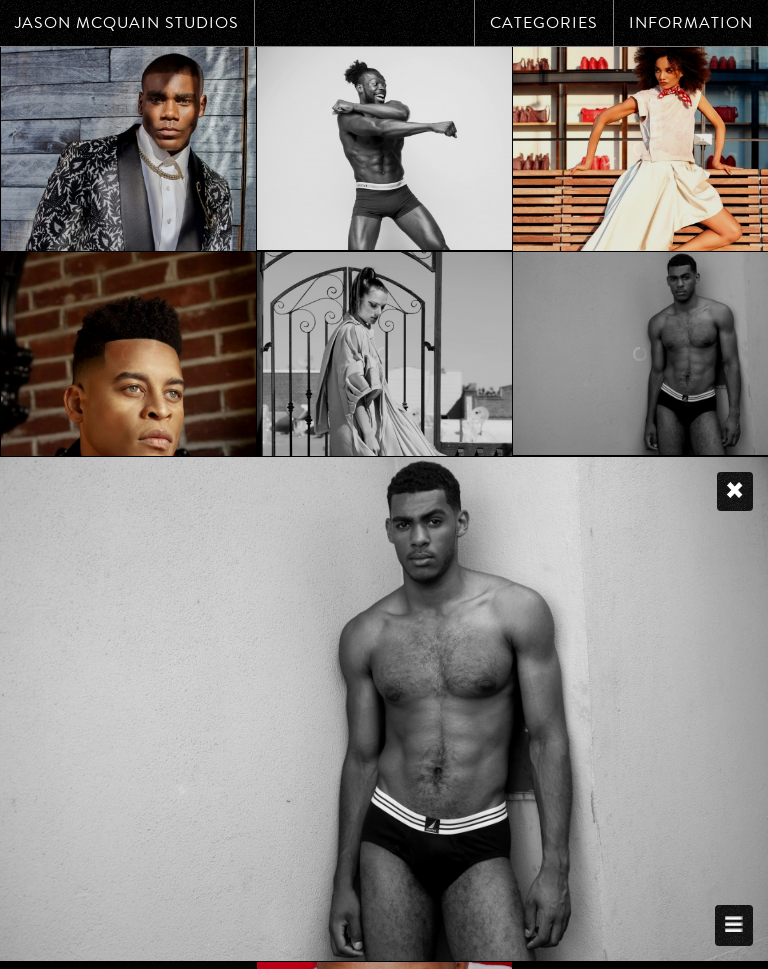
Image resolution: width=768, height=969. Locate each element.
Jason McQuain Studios (127, 23)
